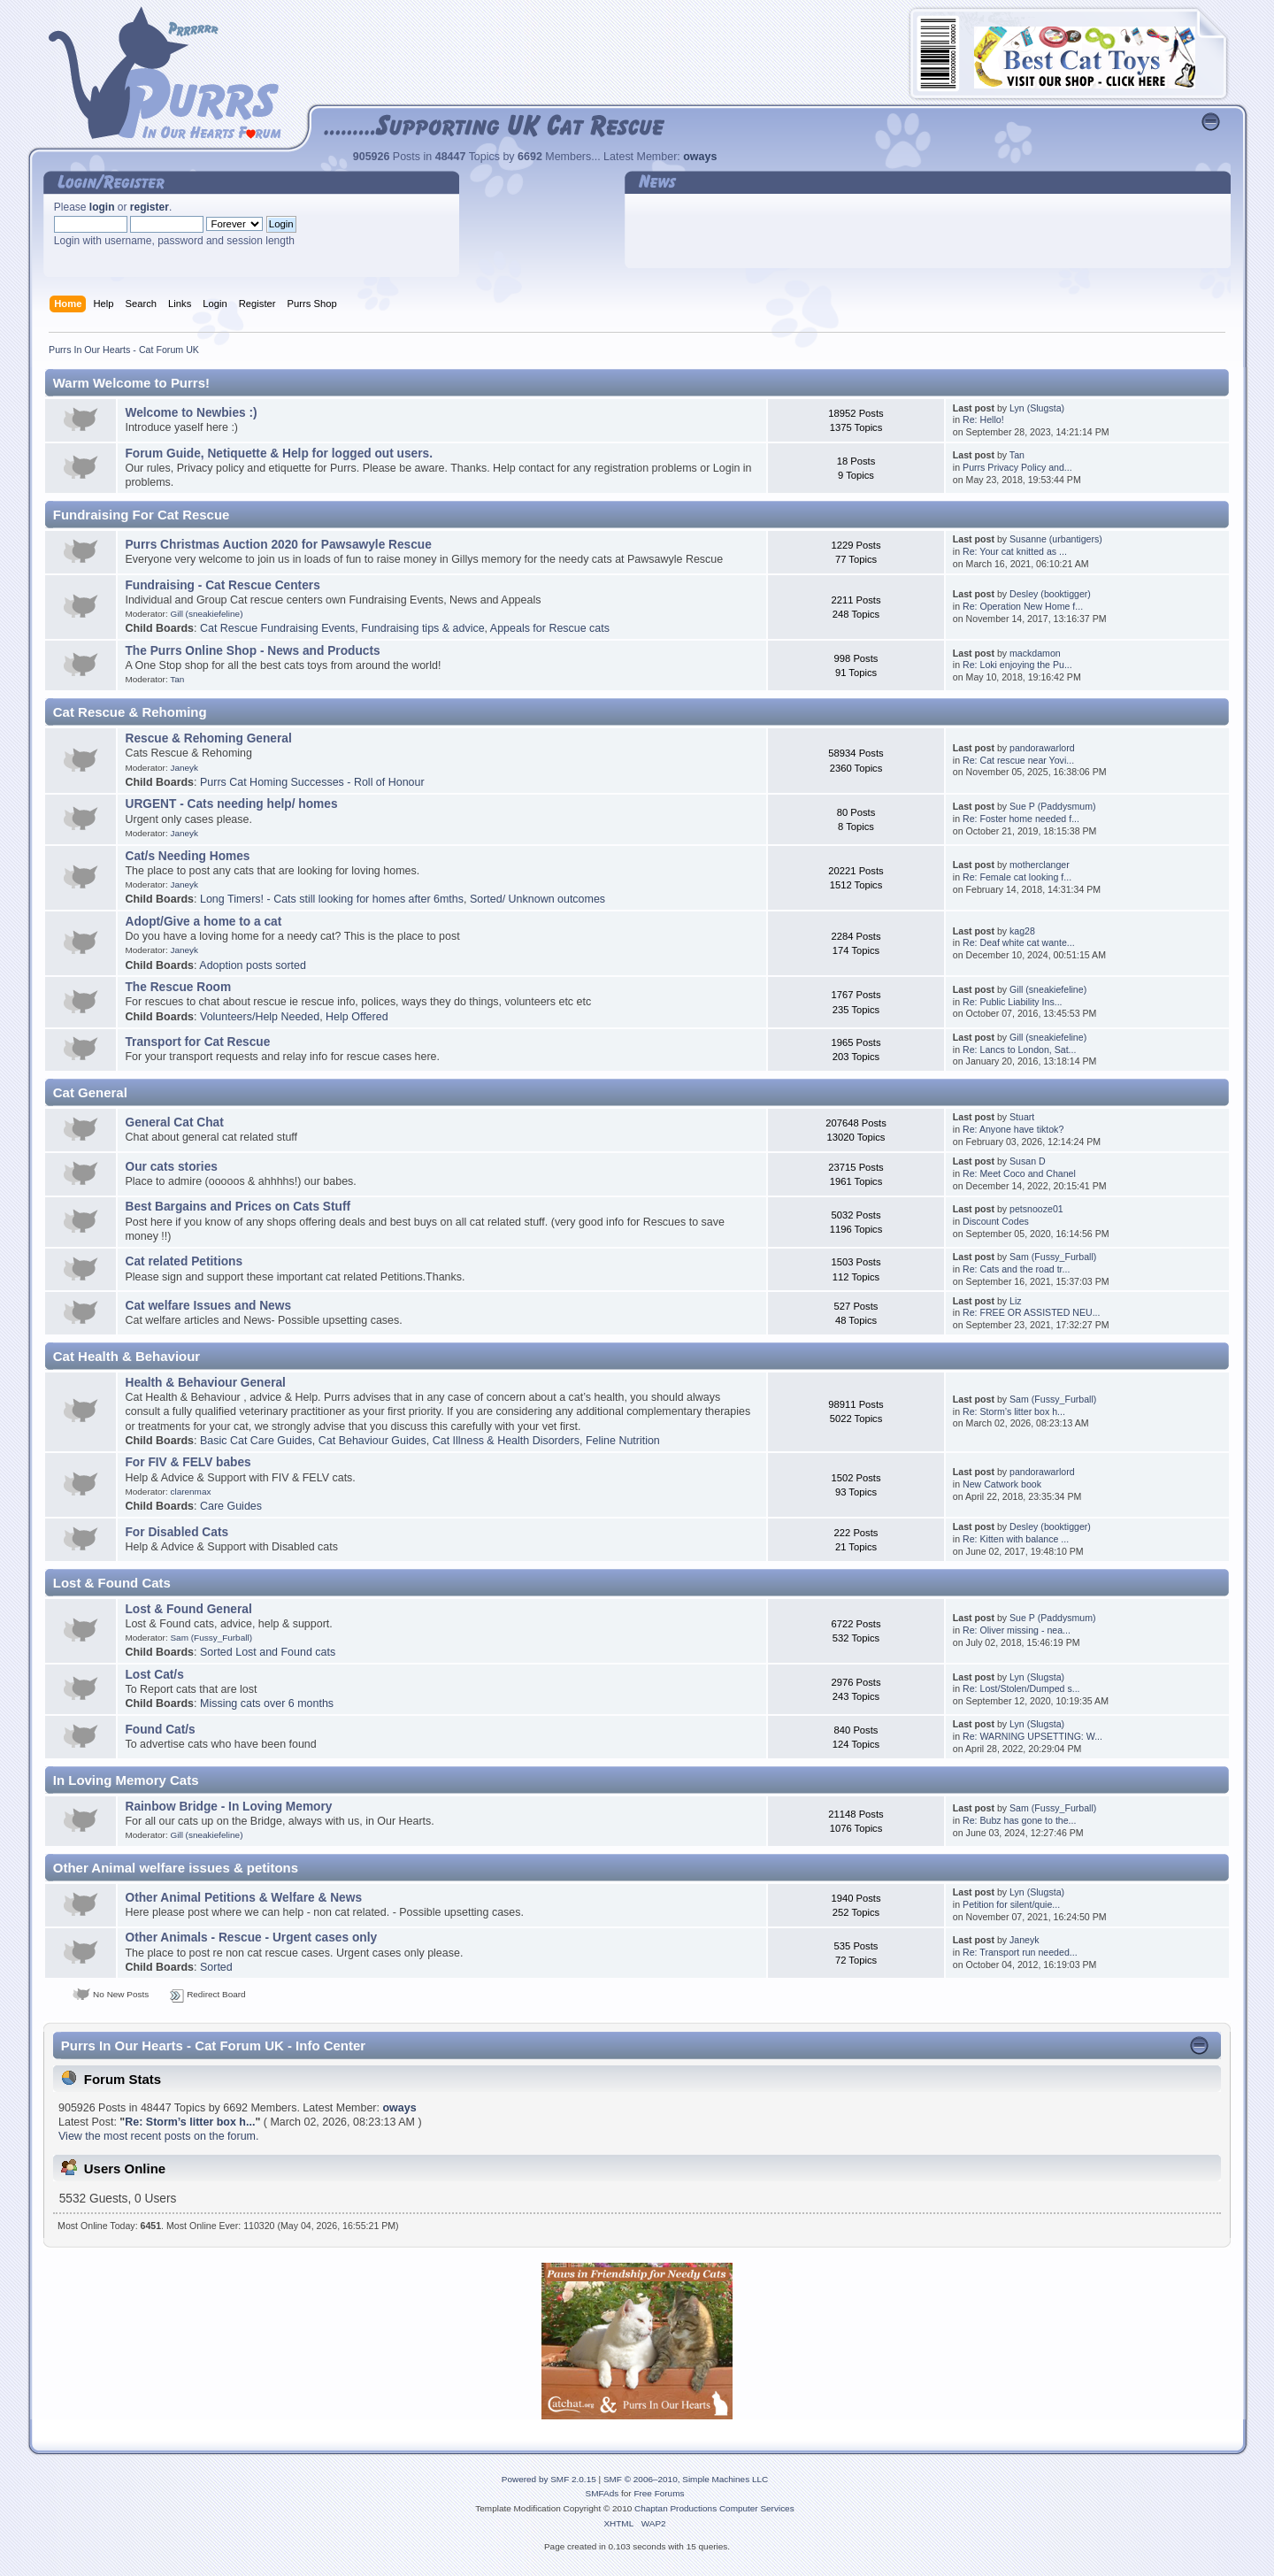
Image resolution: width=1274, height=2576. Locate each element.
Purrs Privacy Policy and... (1017, 467)
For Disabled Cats (176, 1532)
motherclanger (1039, 864)
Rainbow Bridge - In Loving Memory (228, 1806)
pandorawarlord (1042, 747)
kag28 (1022, 931)
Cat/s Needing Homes (187, 856)
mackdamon (1035, 653)
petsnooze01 (1036, 1208)
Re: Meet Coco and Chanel (1019, 1173)
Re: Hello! (983, 419)
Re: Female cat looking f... (1017, 877)
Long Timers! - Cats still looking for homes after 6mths (332, 899)
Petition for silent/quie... (1011, 1904)
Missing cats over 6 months (267, 1703)
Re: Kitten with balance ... (1016, 1539)
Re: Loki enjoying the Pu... (1017, 664)
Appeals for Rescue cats (550, 628)
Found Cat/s (160, 1729)
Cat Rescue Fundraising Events (277, 628)
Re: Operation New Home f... (1023, 606)
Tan (1017, 455)
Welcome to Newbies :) (191, 412)
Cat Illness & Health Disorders (506, 1440)
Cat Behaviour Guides (372, 1440)
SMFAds (602, 2493)
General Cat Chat (174, 1122)
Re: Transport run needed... (1020, 1952)
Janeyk (184, 768)
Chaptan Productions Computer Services (714, 2508)
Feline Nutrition (623, 1440)
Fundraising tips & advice (422, 628)
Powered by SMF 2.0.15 (549, 2479)
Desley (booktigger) (1050, 593)
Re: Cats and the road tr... (1016, 1269)
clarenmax (190, 1491)
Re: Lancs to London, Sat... (1019, 1049)
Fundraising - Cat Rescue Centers (222, 585)
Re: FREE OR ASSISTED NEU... (1031, 1312)
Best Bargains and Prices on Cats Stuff (237, 1206)
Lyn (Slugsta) (1036, 408)
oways (700, 156)
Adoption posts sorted (252, 965)
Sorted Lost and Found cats (267, 1652)
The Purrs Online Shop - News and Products (252, 650)
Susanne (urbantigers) (1055, 539)
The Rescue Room (178, 987)
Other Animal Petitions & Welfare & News (243, 1897)
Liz (1015, 1301)
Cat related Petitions (183, 1261)
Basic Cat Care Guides (256, 1440)
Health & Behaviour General (205, 1382)
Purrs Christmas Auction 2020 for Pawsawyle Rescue (278, 544)
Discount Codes (996, 1221)
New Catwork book (1002, 1484)
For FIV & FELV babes (187, 1462)
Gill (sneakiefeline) (206, 614)
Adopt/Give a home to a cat (203, 921)
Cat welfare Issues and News (208, 1305)
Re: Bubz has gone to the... (1019, 1820)
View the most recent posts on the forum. (158, 2136)
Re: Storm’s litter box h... (1014, 1411)
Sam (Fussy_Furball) (1052, 1256)
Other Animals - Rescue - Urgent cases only (251, 1937)
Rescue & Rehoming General (208, 738)
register (149, 207)
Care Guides (231, 1506)
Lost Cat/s (154, 1674)
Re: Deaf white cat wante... (1019, 942)
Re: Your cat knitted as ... (1015, 551)
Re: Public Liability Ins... (1012, 1001)
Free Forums (658, 2493)
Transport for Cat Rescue (197, 1042)
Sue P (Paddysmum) (1052, 806)
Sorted (216, 1967)
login (102, 207)
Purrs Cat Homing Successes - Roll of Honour (312, 782)
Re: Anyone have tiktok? (1013, 1129)
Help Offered (357, 1017)
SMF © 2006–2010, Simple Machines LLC (685, 2479)
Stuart (1021, 1116)
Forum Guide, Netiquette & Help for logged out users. (279, 453)
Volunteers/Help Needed (259, 1017)
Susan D (1027, 1161)
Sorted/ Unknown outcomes (537, 899)
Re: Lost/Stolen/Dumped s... (1021, 1688)
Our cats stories (171, 1166)
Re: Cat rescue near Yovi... (1018, 760)
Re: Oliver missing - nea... (1017, 1630)
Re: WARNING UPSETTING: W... (1032, 1736)
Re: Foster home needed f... (1021, 818)
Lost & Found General (188, 1609)
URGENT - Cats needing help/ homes (231, 804)
